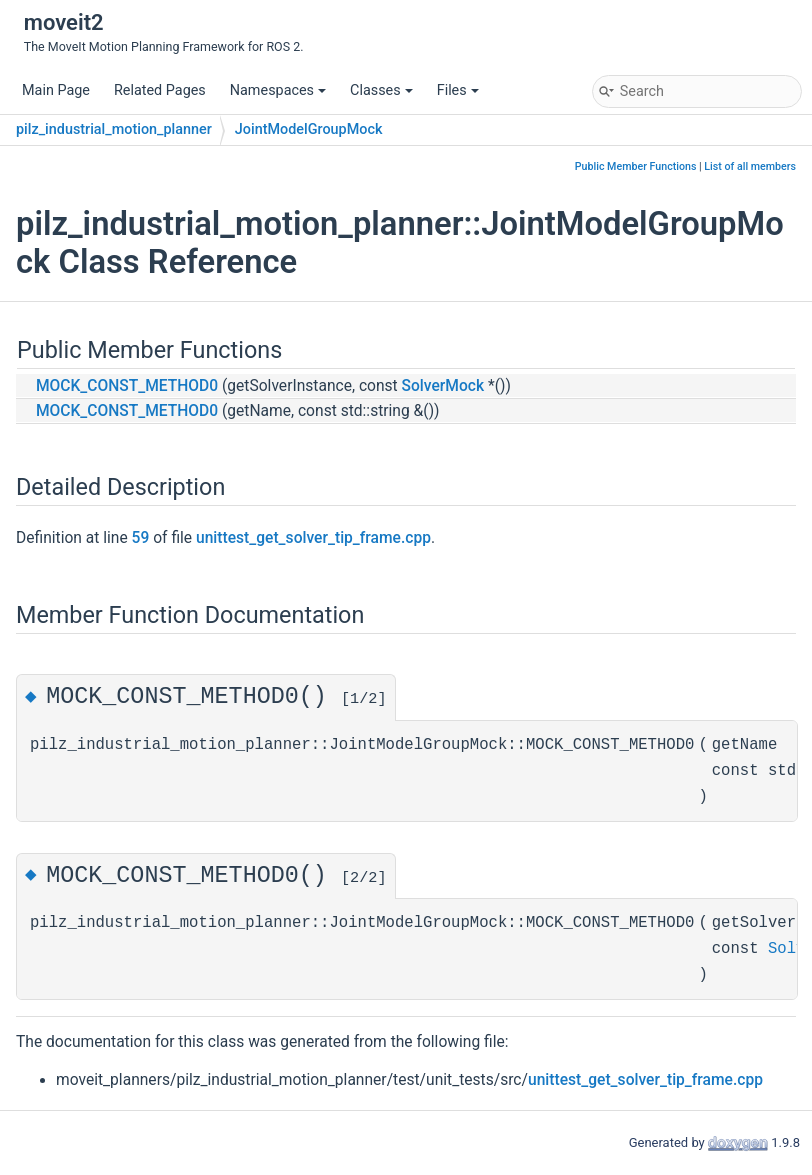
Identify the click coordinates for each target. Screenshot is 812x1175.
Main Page (56, 90)
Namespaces (278, 90)
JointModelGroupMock (309, 129)
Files (458, 90)
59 (141, 538)
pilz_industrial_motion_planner (114, 129)
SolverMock (443, 386)
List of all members (750, 166)
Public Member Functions (636, 166)
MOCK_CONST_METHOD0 (127, 386)
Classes (381, 90)
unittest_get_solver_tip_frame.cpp (313, 538)
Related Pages (160, 90)
